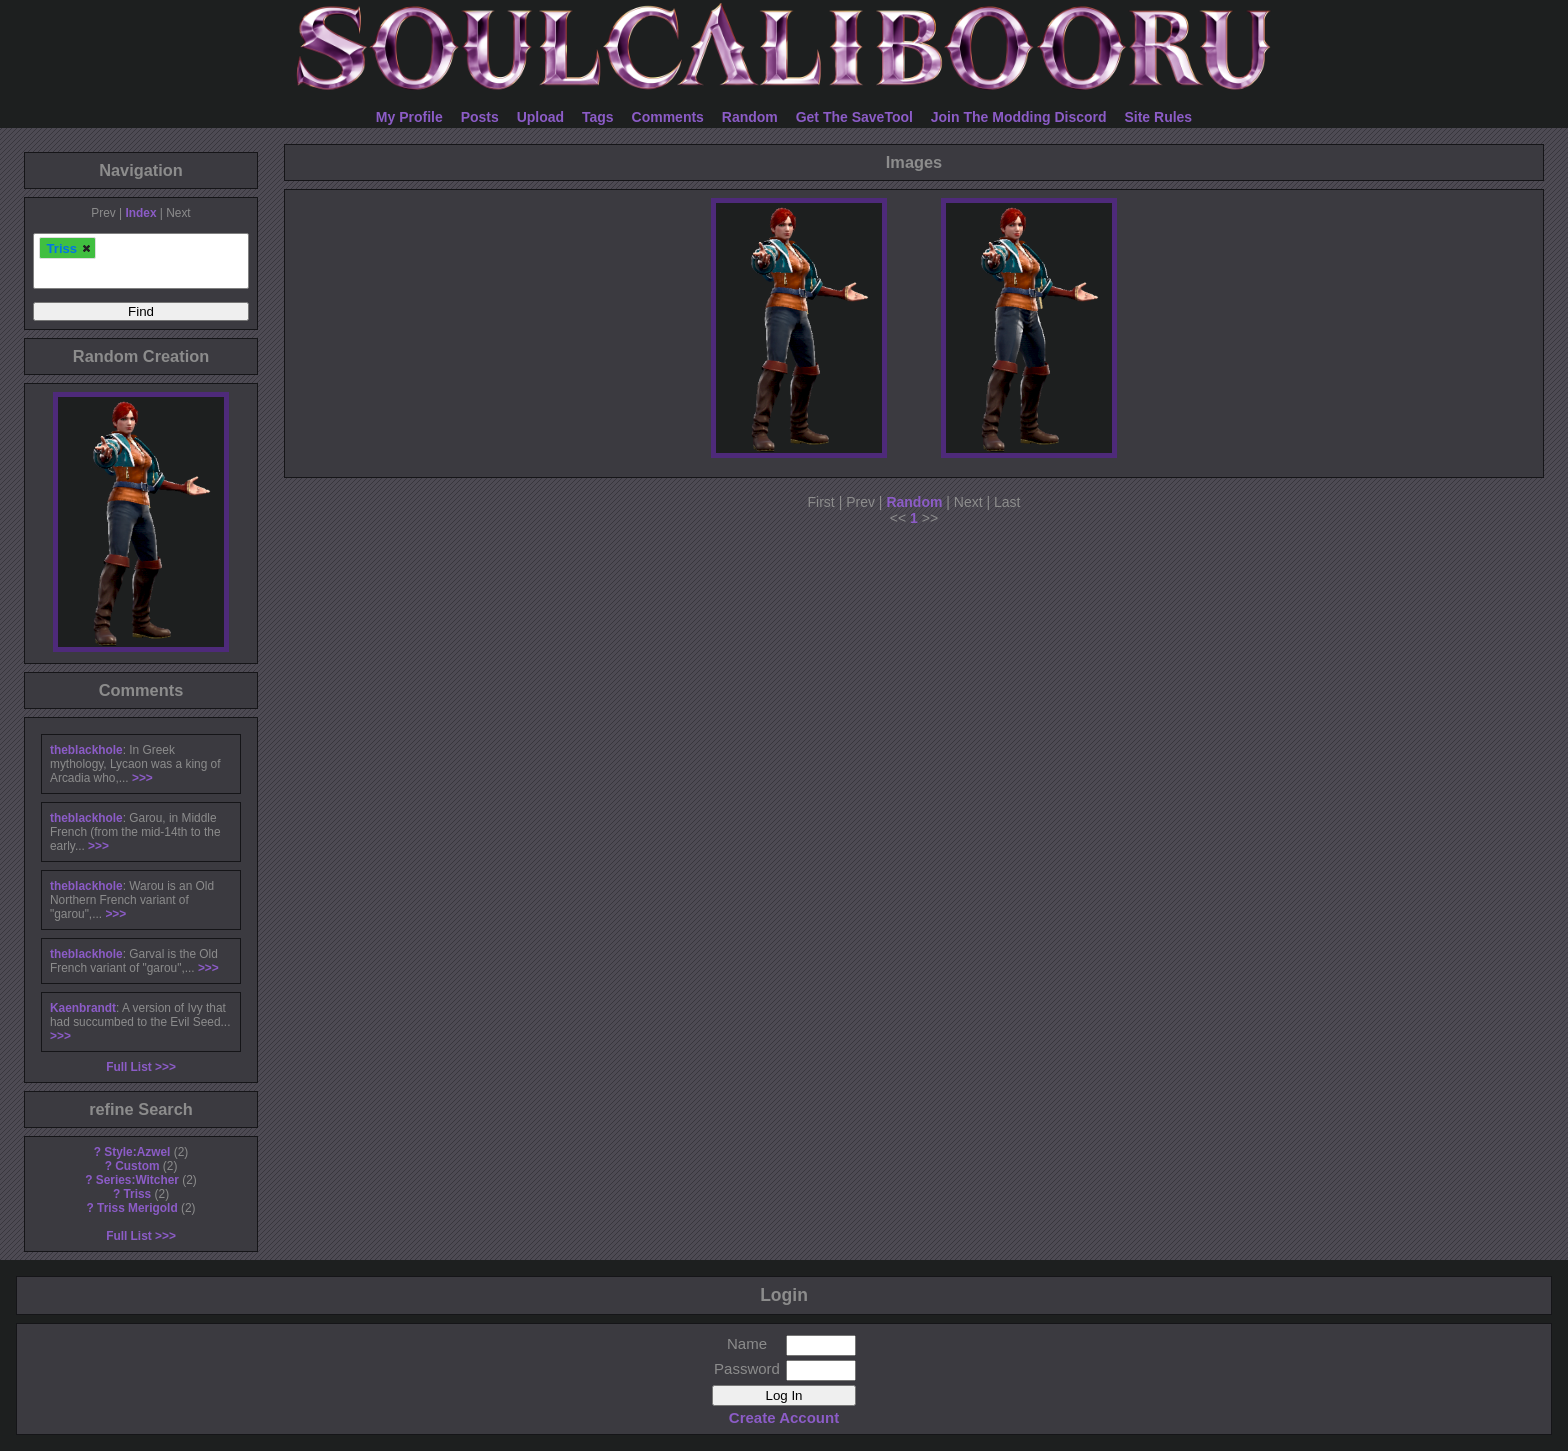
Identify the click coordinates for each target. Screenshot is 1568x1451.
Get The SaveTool (854, 117)
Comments (668, 117)
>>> (142, 778)
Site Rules (1158, 117)
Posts (480, 117)
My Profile (409, 117)
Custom (137, 1166)
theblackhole (86, 750)
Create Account (784, 1417)
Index (140, 213)
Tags (598, 117)
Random (750, 117)
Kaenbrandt (83, 1008)
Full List (129, 1067)
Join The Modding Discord (1019, 117)
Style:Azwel (137, 1152)
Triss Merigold (137, 1208)
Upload (540, 117)
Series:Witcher (137, 1180)
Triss (137, 1194)
